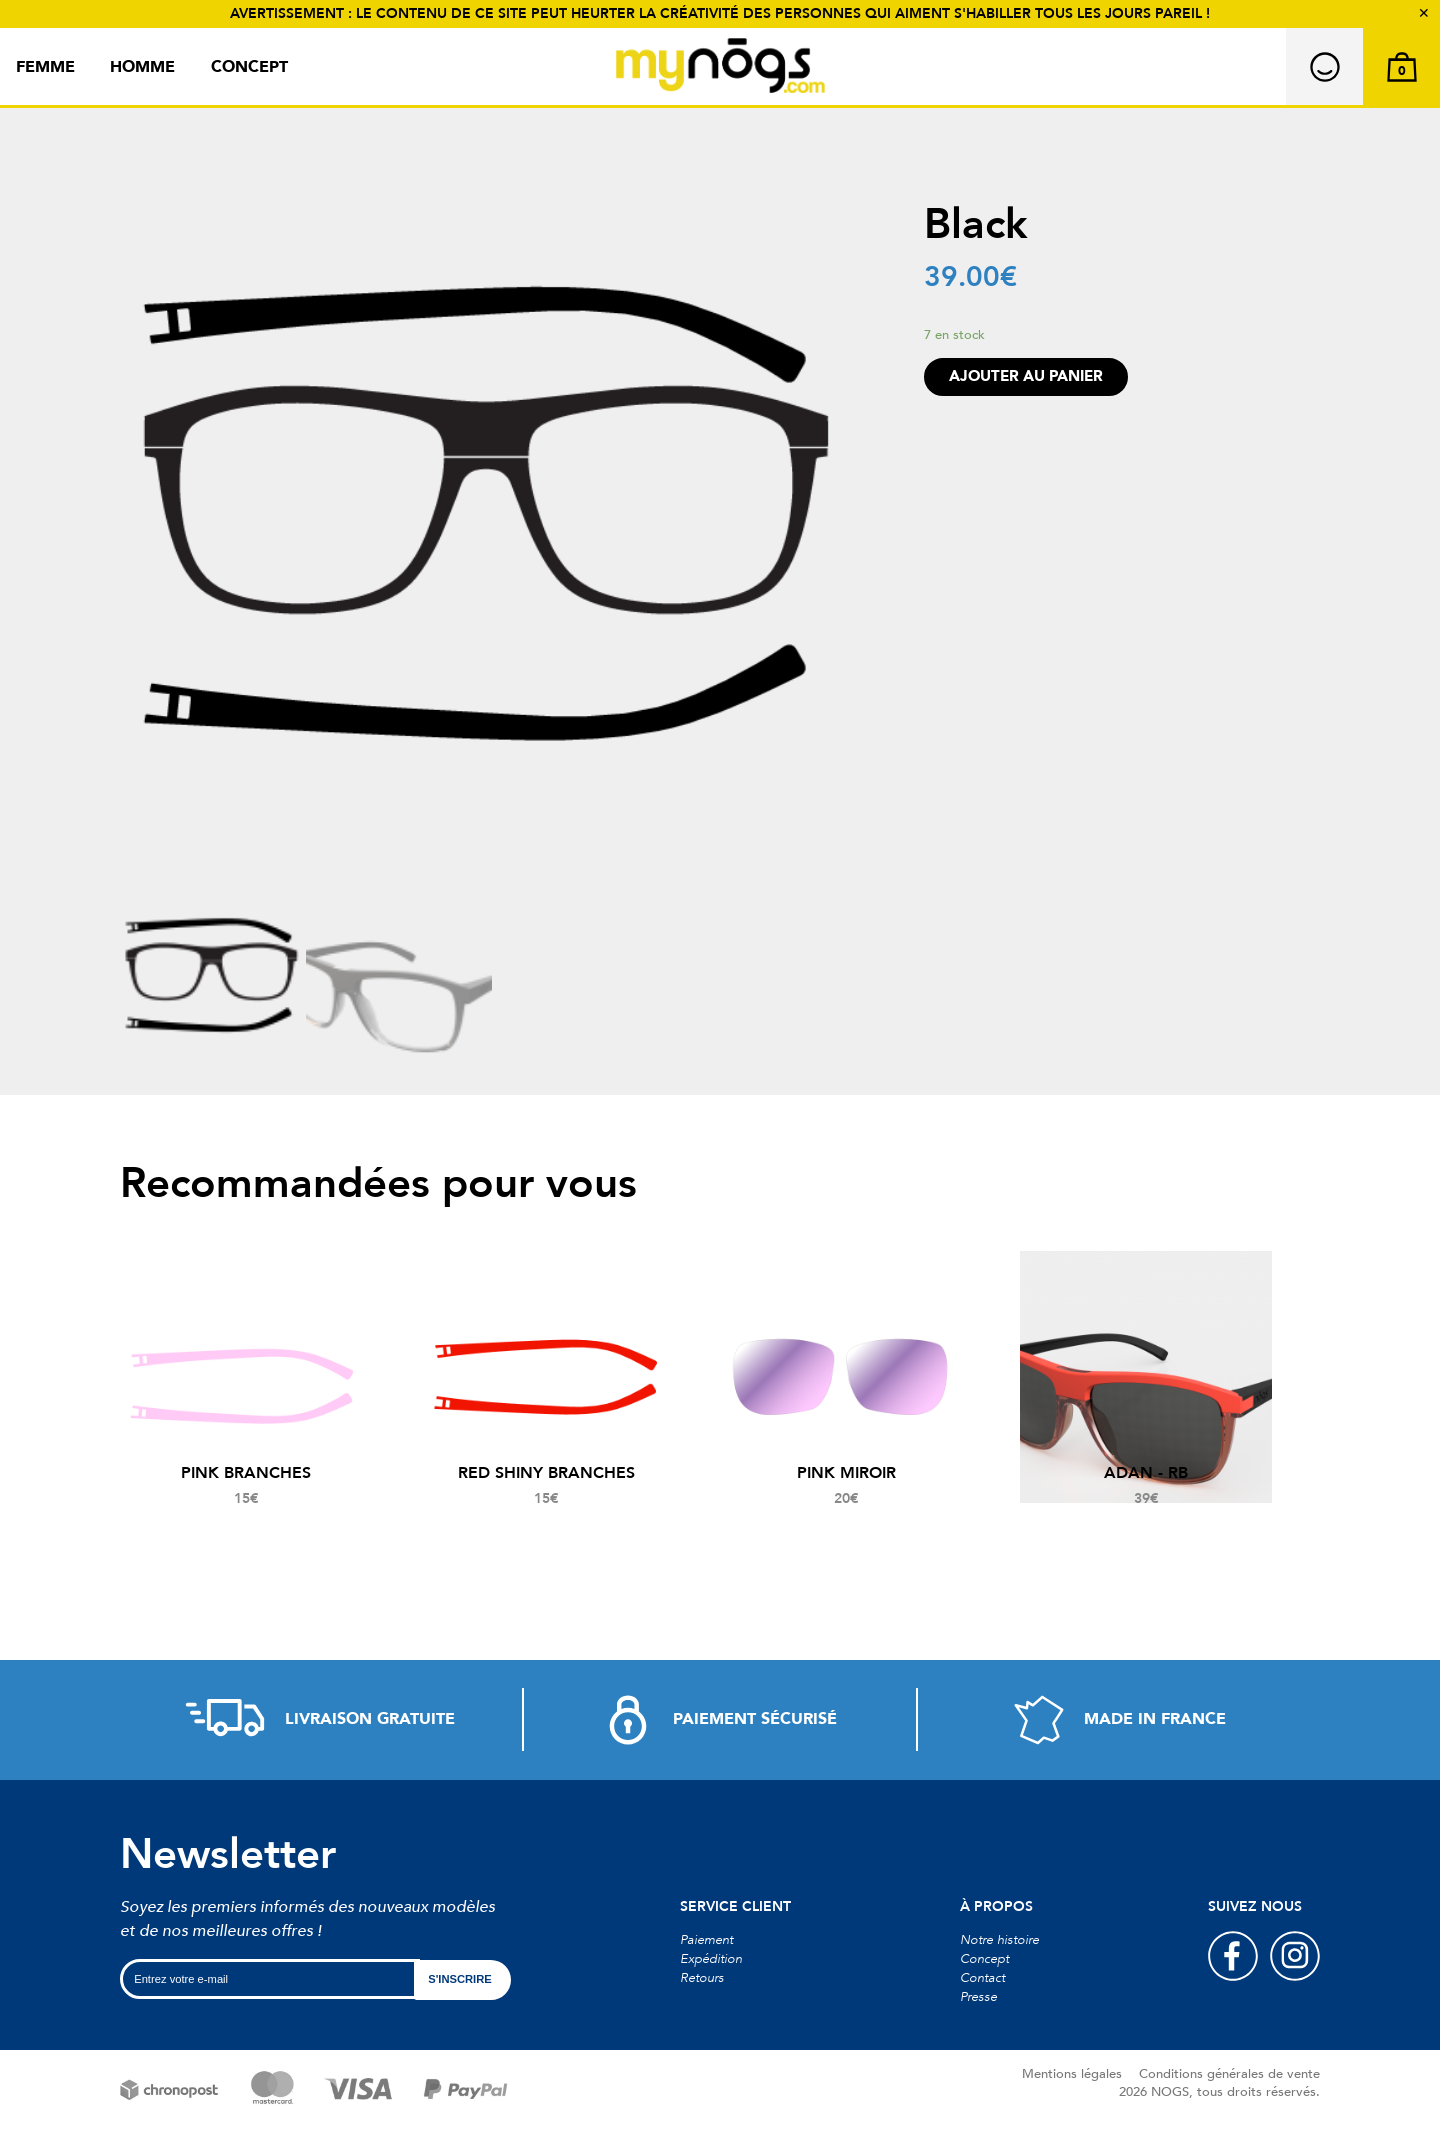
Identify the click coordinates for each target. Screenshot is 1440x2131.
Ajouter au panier (1026, 376)
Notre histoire (999, 1940)
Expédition (711, 1959)
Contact (982, 1978)
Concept (249, 67)
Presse (978, 1997)
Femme (45, 67)
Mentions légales (1072, 2074)
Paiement (706, 1940)
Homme (142, 67)
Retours (702, 1978)
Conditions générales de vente (1229, 2074)
